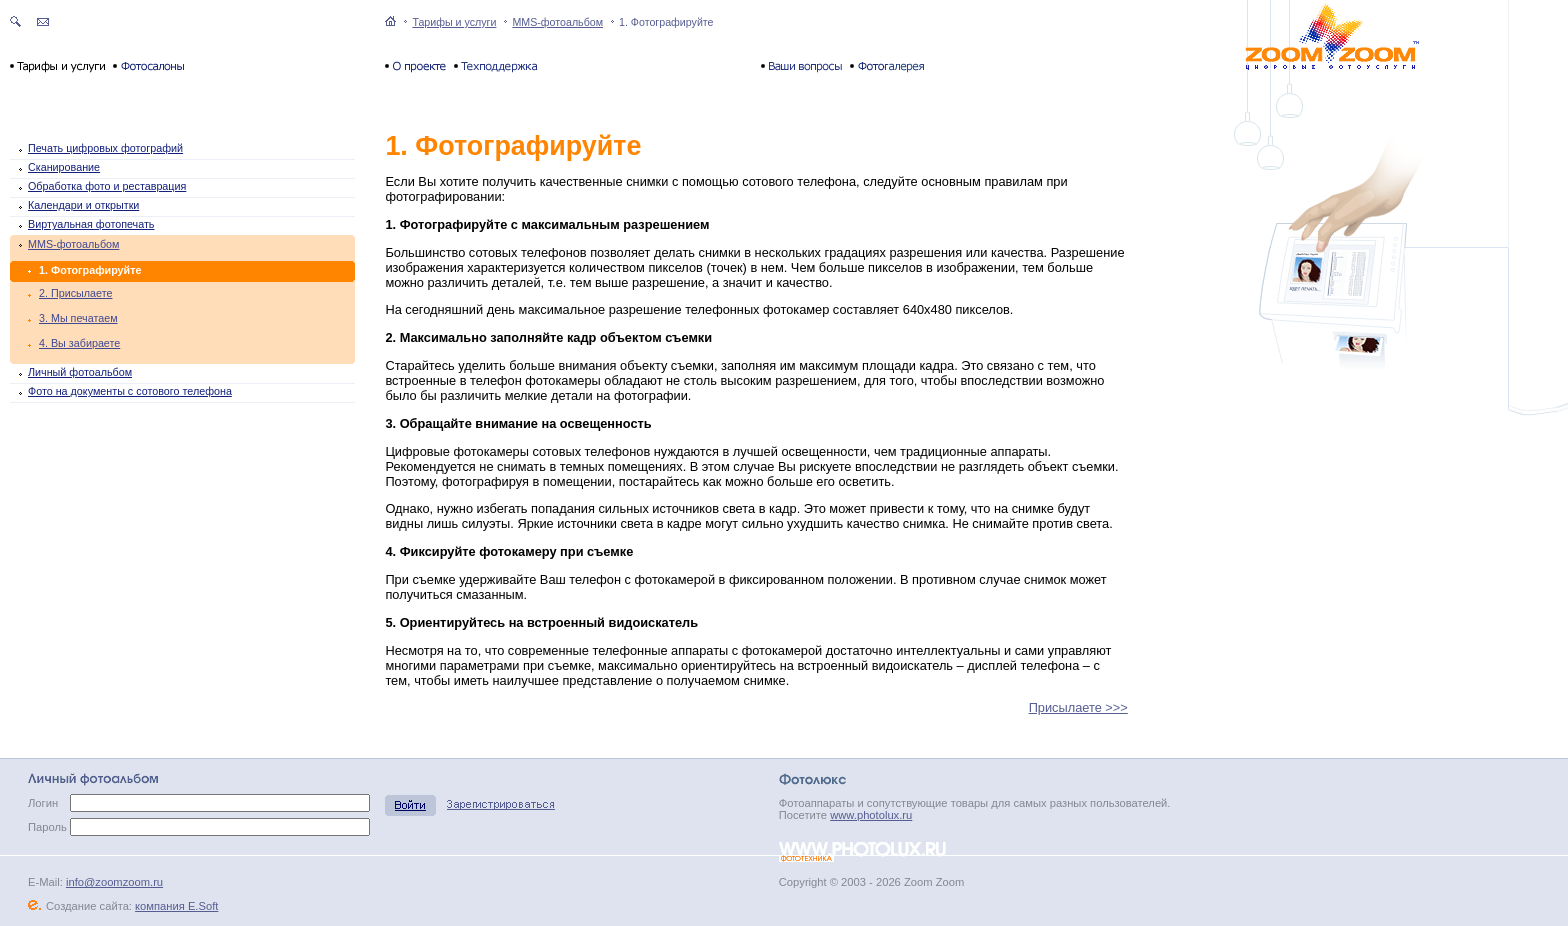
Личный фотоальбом (80, 372)
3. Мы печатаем (78, 318)
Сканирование (64, 167)
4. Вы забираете (79, 343)
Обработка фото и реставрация (107, 186)
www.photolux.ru (871, 815)
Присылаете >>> (1078, 707)
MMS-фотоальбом (557, 22)
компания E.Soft (176, 906)
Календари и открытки (83, 205)
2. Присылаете (75, 293)
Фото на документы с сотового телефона (130, 391)
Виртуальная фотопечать (91, 224)
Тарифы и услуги (454, 22)
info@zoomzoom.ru (114, 882)
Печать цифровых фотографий (105, 148)
